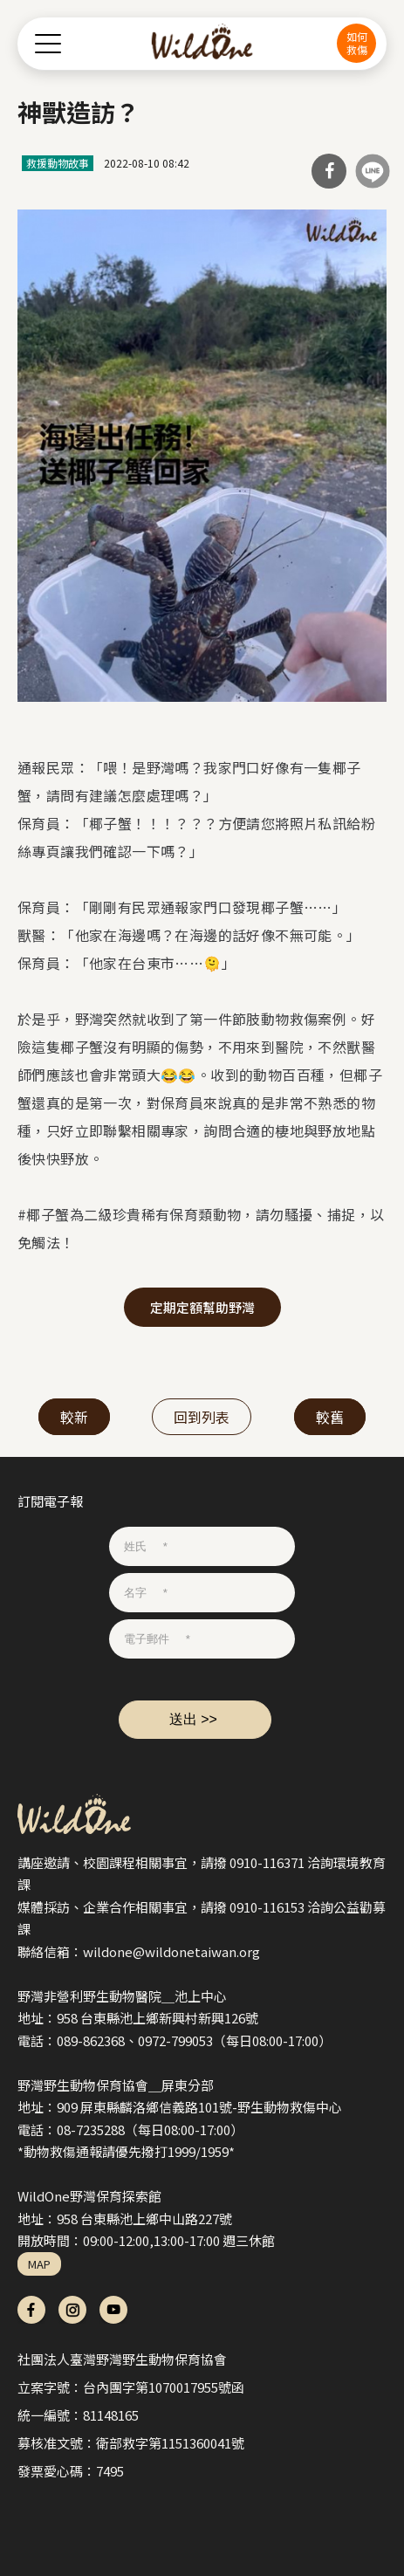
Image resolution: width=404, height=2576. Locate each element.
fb (31, 2310)
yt (113, 2310)
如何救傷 (356, 42)
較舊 (330, 1416)
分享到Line (372, 171)
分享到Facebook (329, 171)
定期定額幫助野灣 (202, 1307)
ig (72, 2310)
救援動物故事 (57, 162)
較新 (74, 1416)
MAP (39, 2264)
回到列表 (201, 1416)
